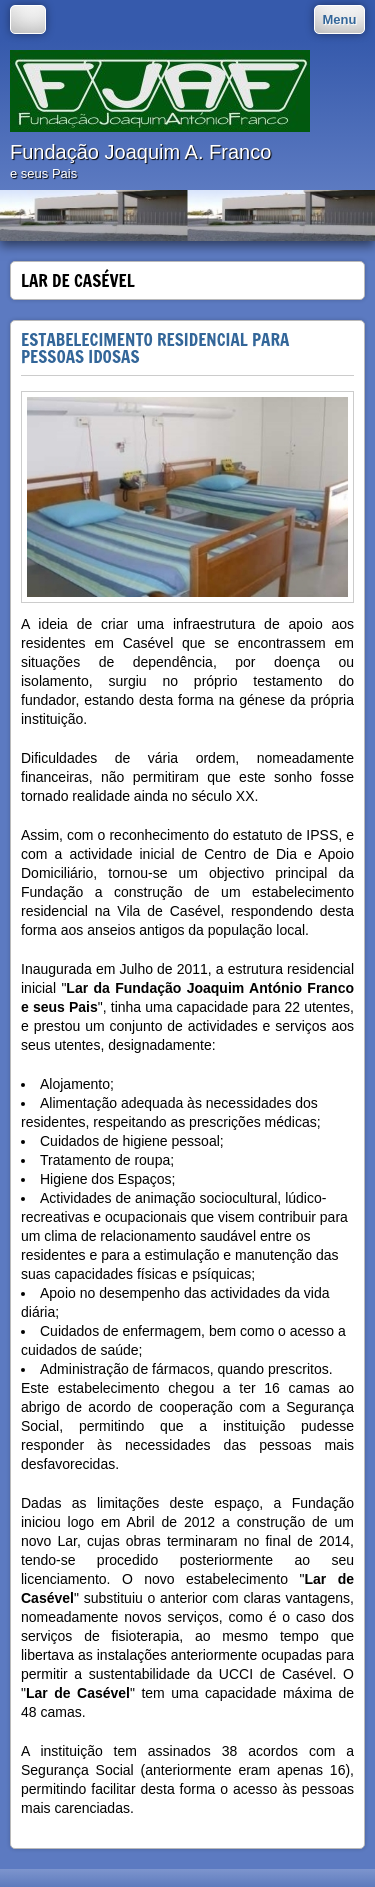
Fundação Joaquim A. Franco (140, 152)
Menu (340, 19)
